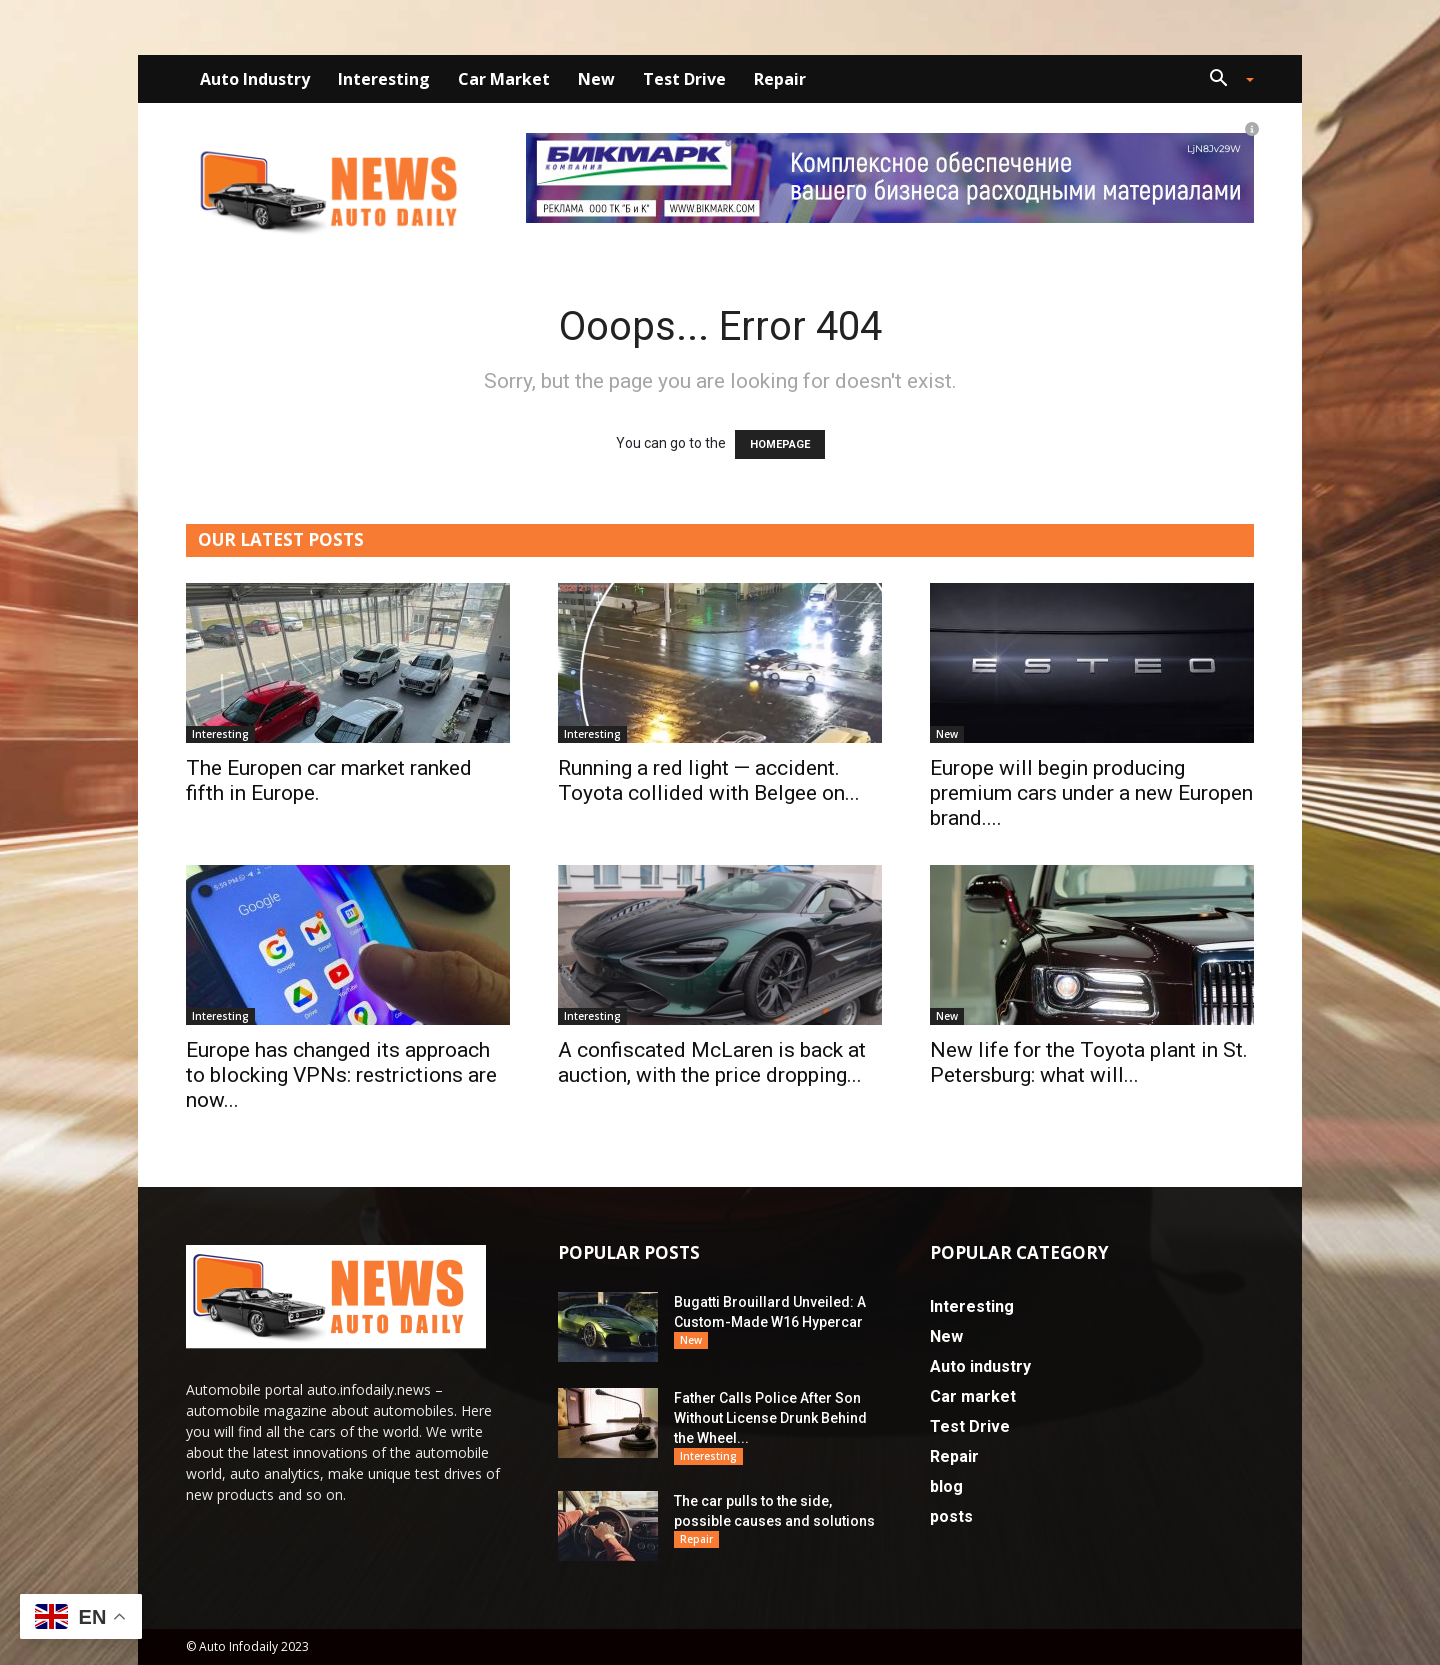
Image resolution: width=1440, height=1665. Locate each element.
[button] (1224, 80)
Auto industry (255, 79)
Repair (780, 79)
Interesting (384, 79)
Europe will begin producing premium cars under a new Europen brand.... (1091, 793)
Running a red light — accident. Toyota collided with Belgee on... (709, 780)
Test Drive (684, 79)
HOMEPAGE (780, 444)
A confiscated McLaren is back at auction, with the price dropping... (712, 1062)
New (596, 79)
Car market (504, 79)
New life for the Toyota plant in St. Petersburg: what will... (1089, 1062)
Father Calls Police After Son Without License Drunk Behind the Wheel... (770, 1418)
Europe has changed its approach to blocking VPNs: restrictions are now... (341, 1075)
